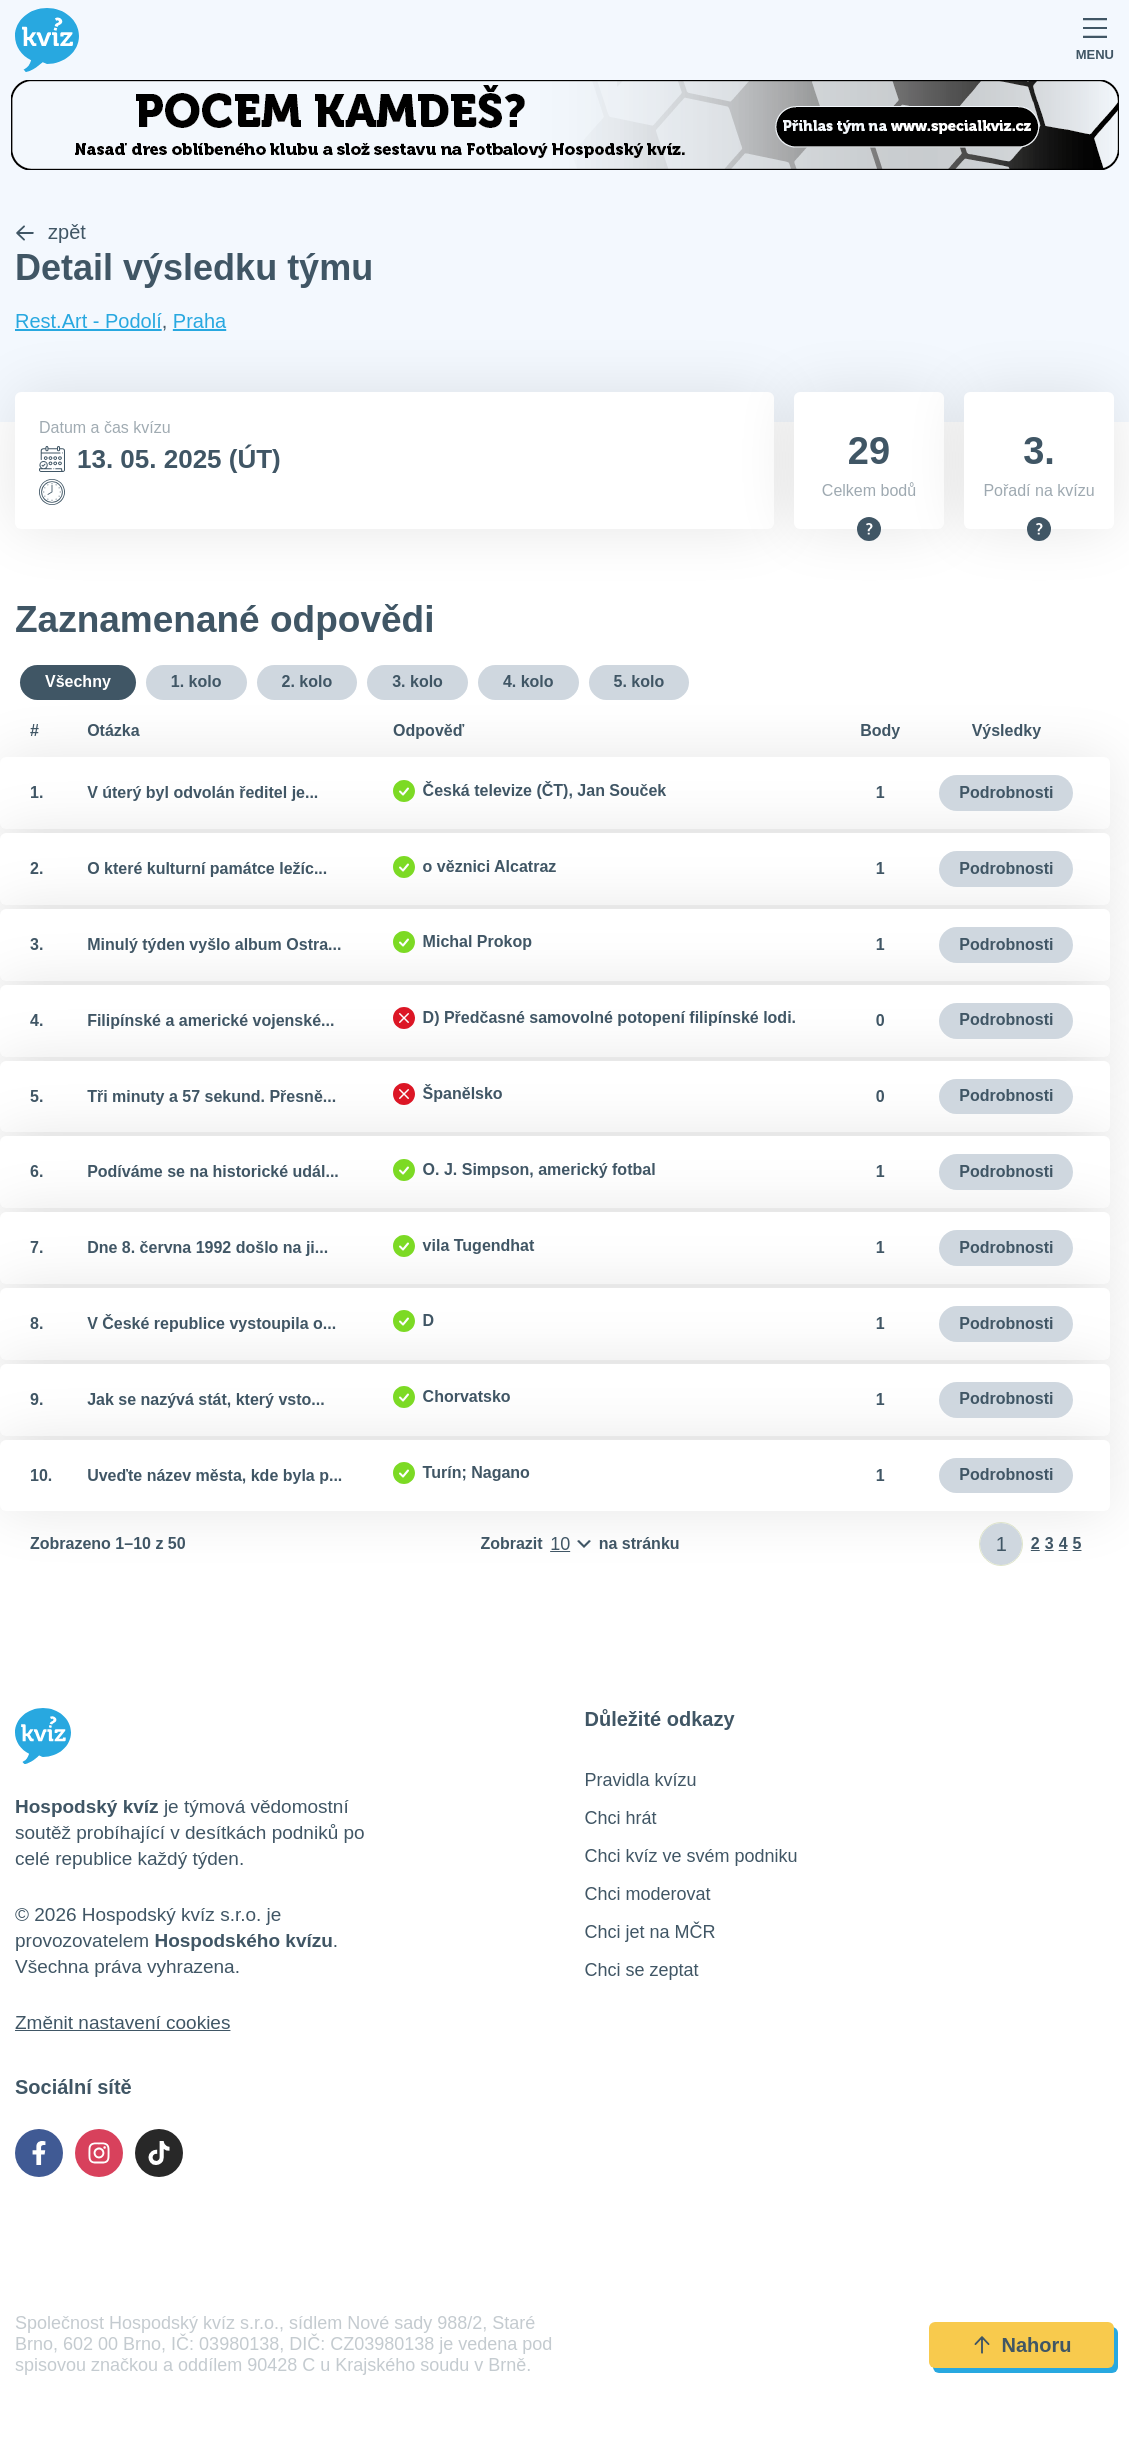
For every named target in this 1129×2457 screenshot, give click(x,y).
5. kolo (639, 681)
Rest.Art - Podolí (88, 322)
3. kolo (417, 681)
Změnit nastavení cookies (122, 2023)
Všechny (78, 681)
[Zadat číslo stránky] (1001, 1545)
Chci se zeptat (642, 1971)
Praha (199, 322)
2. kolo (307, 681)
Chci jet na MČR (650, 1933)
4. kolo (528, 681)
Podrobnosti (1006, 792)
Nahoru (1022, 2345)
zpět (50, 233)
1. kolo (196, 681)
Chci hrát (621, 1819)
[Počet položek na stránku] (579, 1545)
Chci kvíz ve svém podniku (691, 1857)
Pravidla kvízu (641, 1781)
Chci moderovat (648, 1895)
